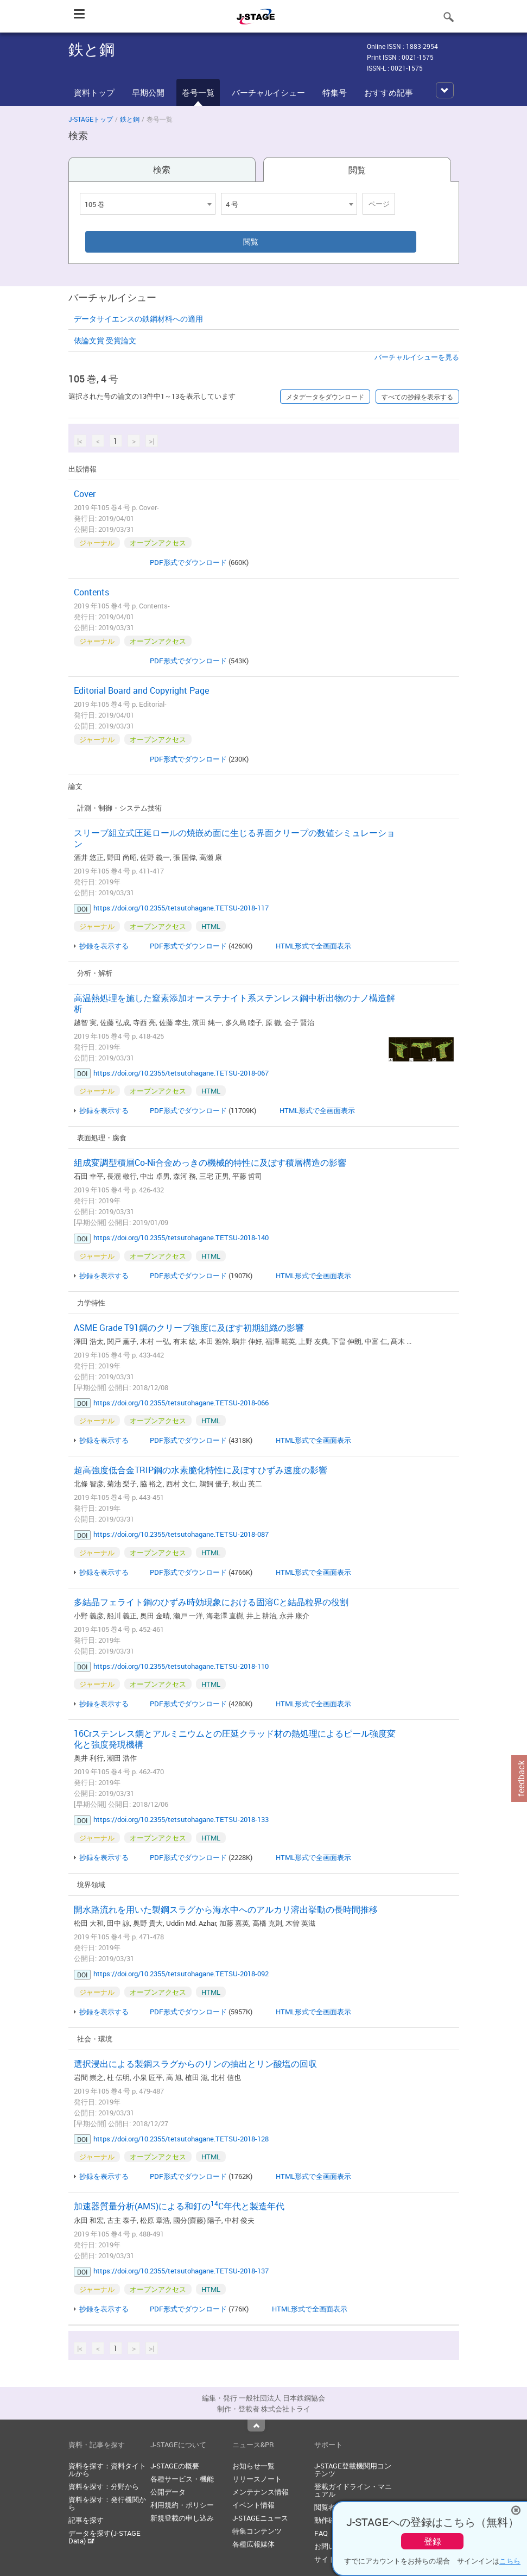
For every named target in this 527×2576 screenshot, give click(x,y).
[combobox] (148, 204)
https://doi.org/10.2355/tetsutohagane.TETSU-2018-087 (181, 1534)
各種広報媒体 (253, 2544)
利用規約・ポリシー (182, 2505)
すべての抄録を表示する (417, 396)
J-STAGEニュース (260, 2518)
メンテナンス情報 (260, 2492)
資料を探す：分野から (103, 2486)
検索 (161, 169)
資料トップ (94, 92)
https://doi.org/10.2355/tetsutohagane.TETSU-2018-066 (181, 1403)
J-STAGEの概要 (174, 2466)
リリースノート (257, 2479)
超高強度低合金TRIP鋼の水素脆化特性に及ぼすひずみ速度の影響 (200, 1470)
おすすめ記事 (388, 92)
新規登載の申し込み (182, 2518)
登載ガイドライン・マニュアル (353, 2490)
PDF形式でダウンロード (188, 562)
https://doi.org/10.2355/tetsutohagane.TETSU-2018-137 (181, 2271)
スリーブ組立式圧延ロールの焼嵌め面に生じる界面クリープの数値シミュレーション (234, 838)
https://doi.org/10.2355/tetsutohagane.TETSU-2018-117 (181, 908)
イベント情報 (253, 2505)
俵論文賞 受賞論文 (105, 340)
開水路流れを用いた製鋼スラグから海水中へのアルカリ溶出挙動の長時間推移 (226, 1909)
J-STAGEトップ (90, 119)
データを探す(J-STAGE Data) (104, 2537)
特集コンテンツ (257, 2531)
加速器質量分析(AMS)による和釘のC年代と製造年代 (179, 2206)
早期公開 (148, 92)
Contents (91, 592)
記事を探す (86, 2520)
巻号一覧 (198, 92)
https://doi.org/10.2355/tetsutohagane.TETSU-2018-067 (181, 1073)
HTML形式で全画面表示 (313, 946)
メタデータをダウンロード (325, 396)
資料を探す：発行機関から (107, 2503)
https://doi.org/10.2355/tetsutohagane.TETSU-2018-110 (181, 1666)
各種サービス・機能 (182, 2479)
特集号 (334, 92)
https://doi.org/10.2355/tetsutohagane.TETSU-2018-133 (181, 1819)
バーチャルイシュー (268, 92)
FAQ (321, 2533)
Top (256, 2426)
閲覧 (357, 170)
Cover (85, 494)
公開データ (168, 2492)
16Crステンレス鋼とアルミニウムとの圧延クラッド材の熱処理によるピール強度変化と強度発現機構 (235, 1738)
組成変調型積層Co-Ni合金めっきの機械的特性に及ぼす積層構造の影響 (210, 1162)
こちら (509, 2561)
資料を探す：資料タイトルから (107, 2469)
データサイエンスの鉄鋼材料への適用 (138, 318)
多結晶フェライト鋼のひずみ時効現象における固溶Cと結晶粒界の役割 (211, 1602)
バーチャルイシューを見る (416, 357)
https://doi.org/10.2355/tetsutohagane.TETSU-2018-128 (181, 2139)
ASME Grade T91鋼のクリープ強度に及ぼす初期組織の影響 (189, 1328)
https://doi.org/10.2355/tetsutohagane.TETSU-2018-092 (181, 1973)
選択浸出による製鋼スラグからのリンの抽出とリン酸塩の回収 (195, 2064)
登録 (432, 2541)
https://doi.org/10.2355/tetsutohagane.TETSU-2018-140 (181, 1237)
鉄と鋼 (129, 119)
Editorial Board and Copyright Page (141, 690)
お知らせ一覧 (253, 2466)
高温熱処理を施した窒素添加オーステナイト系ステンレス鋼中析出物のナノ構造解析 (234, 1003)
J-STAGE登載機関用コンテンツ (352, 2469)
